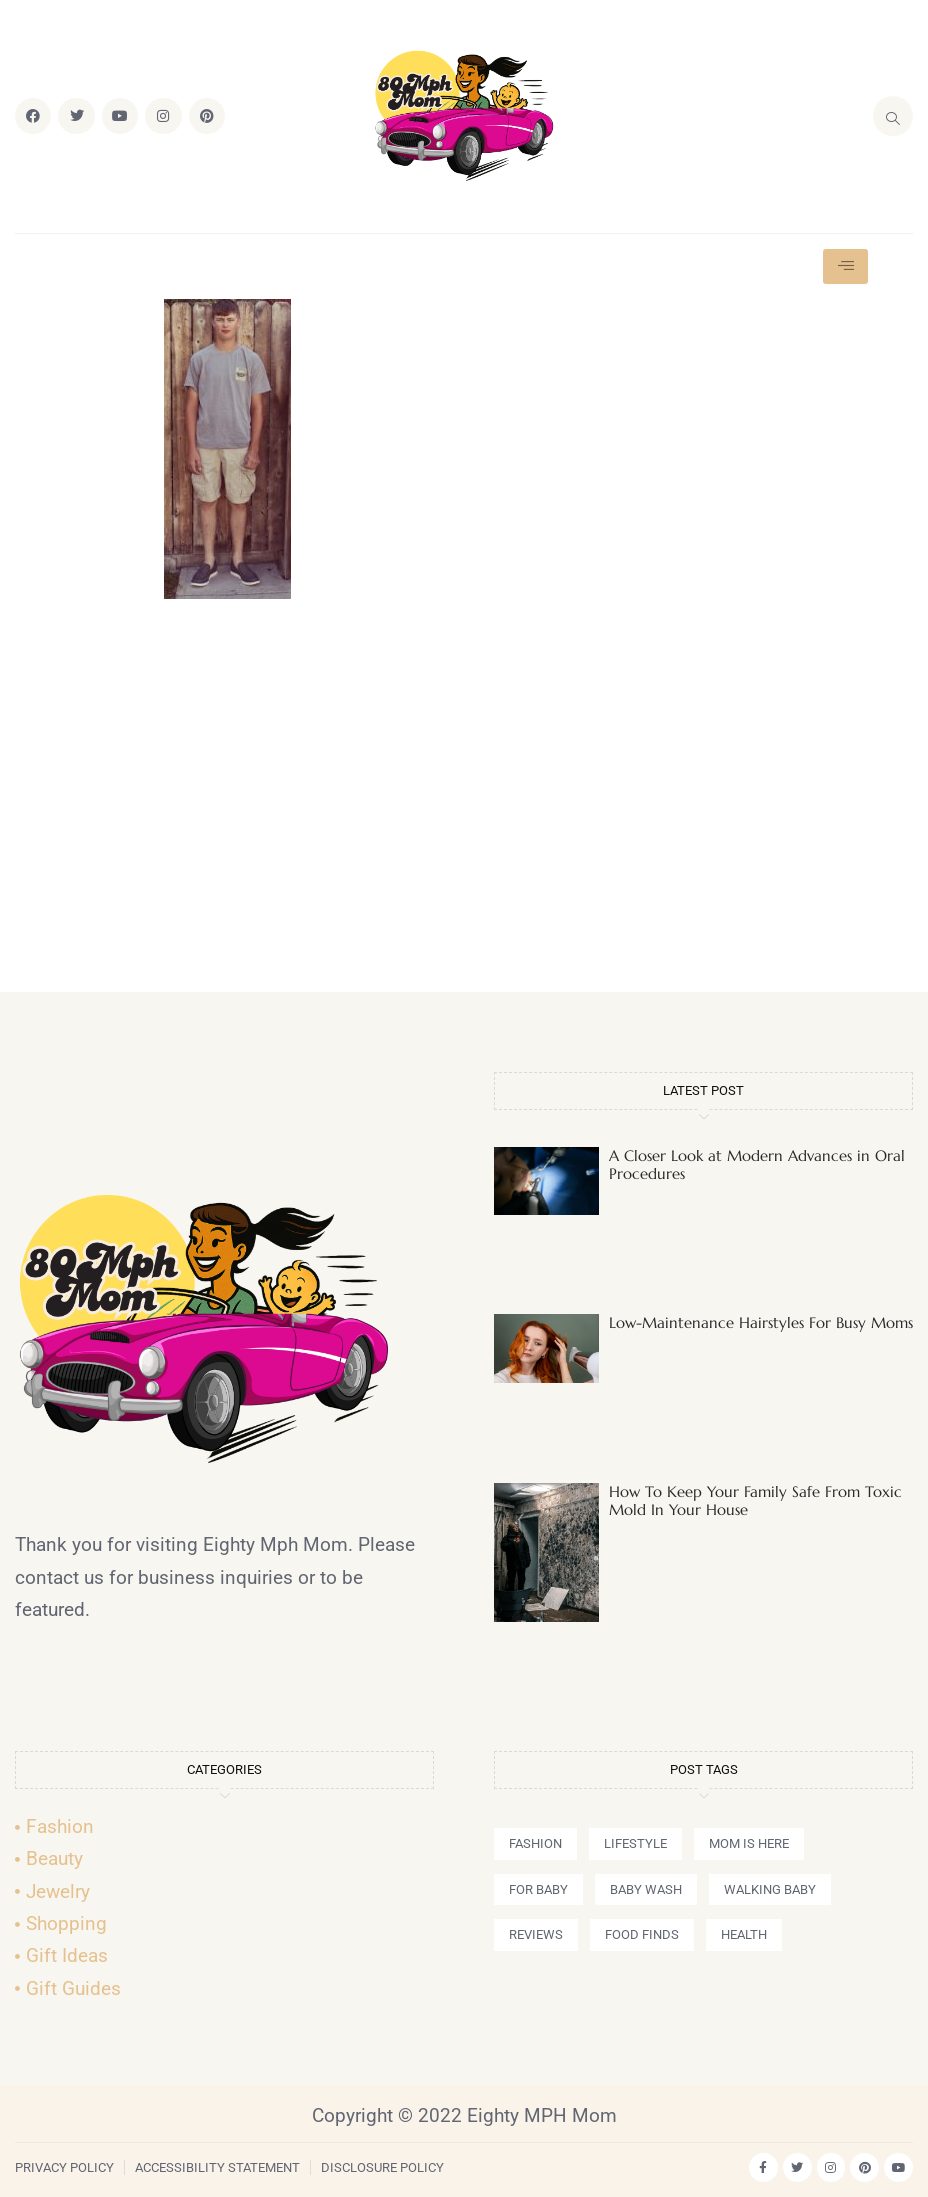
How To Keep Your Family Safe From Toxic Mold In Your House (755, 1500)
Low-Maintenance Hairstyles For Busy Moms (761, 1322)
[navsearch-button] (893, 116)
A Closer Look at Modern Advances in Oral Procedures (757, 1164)
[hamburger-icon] (845, 266)
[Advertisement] (464, 804)
